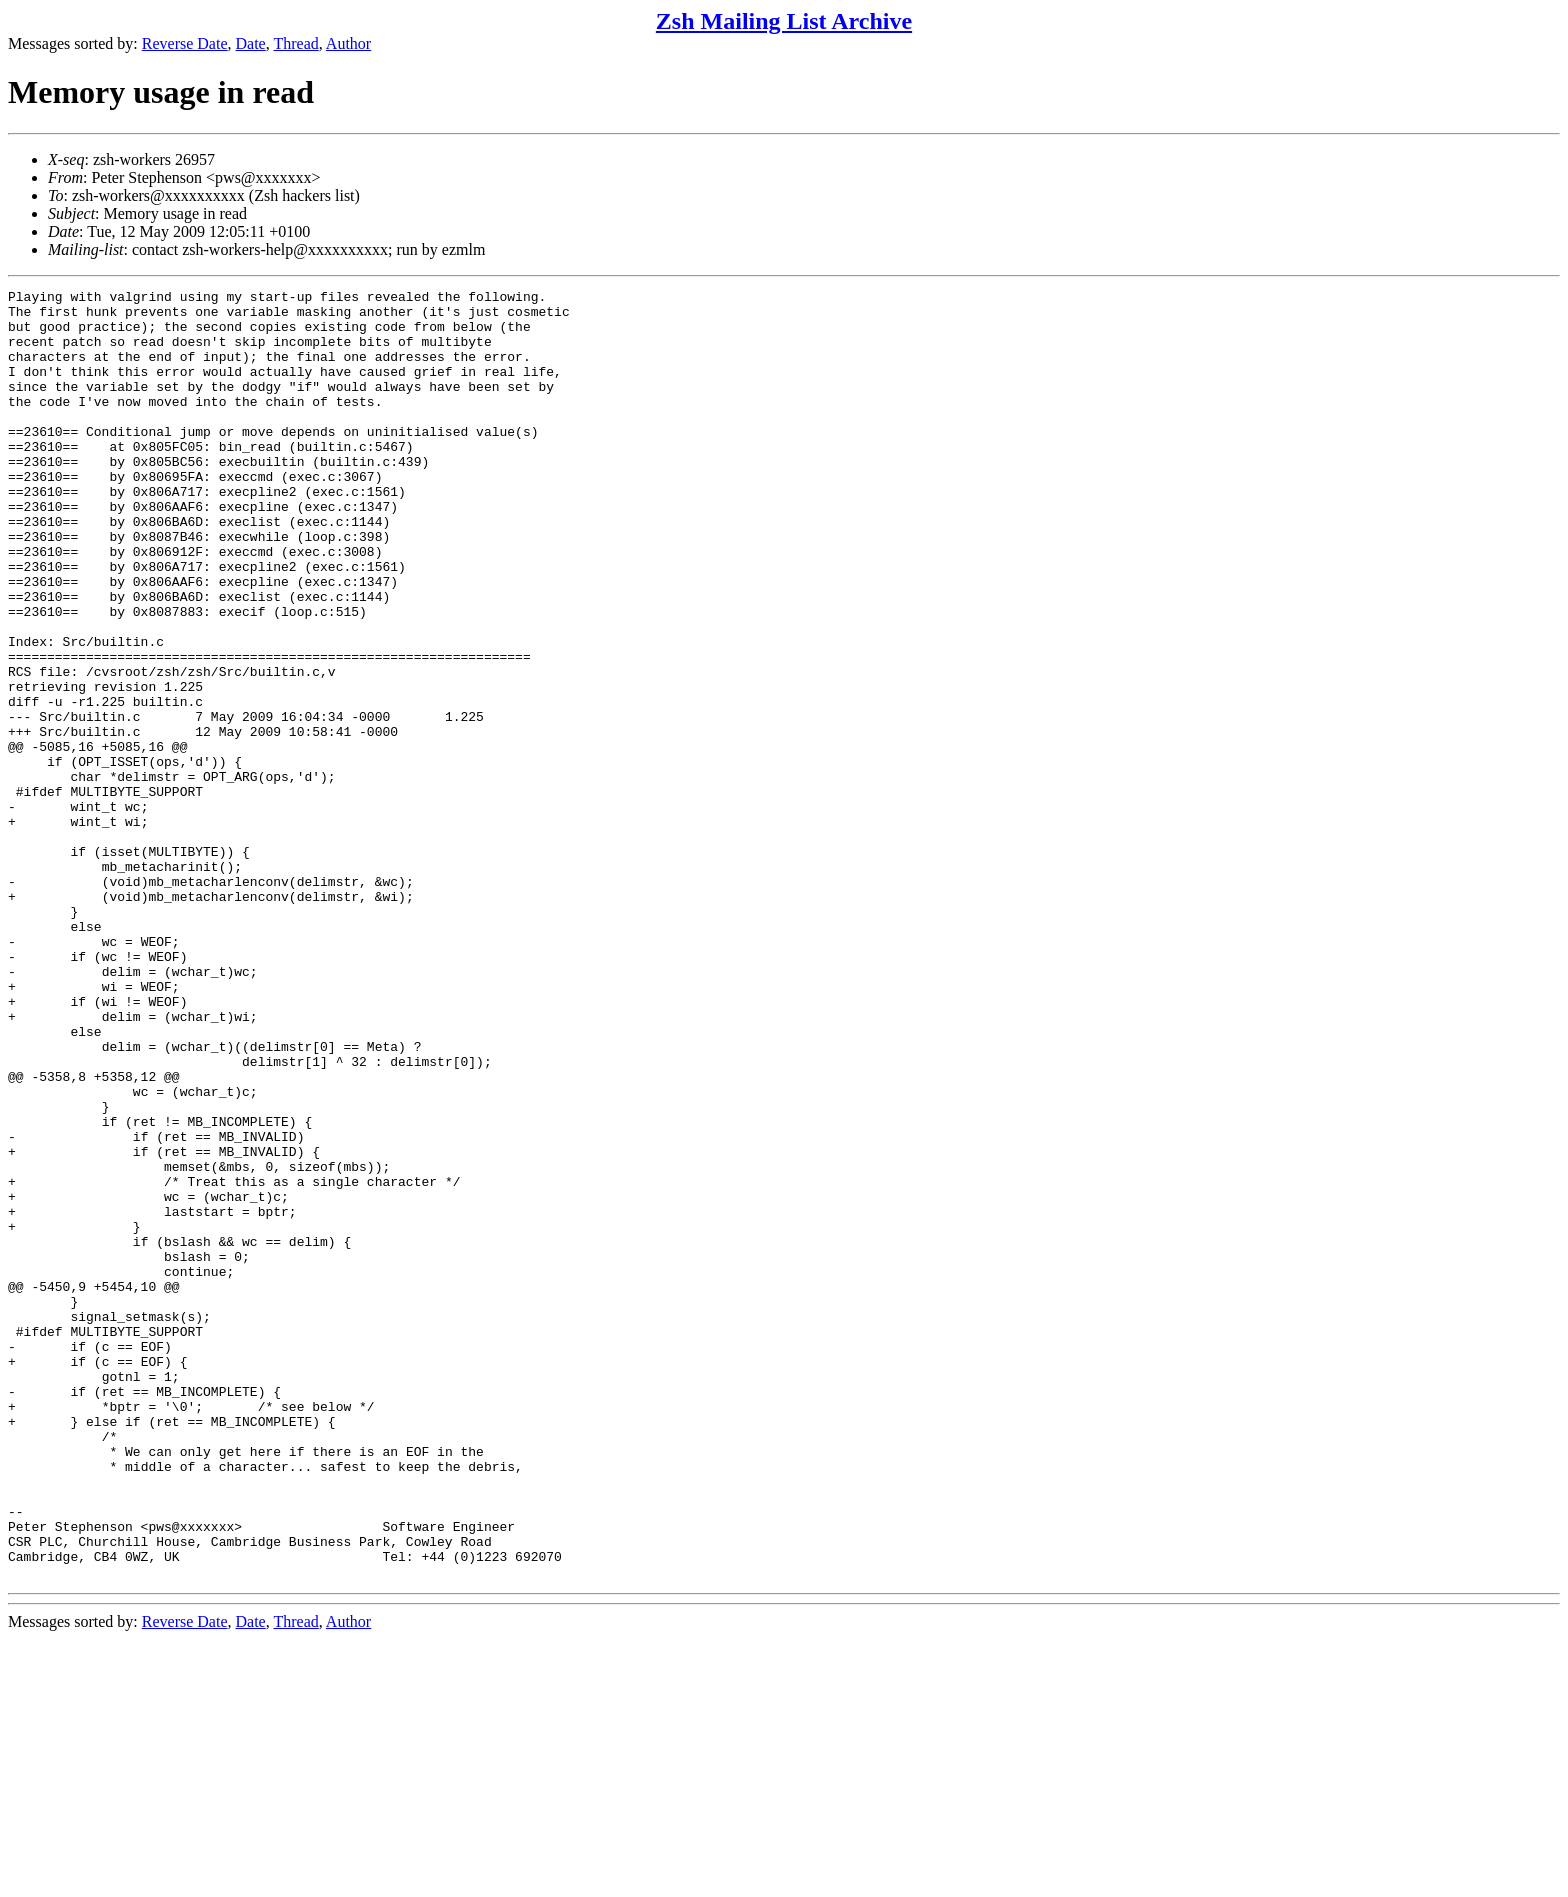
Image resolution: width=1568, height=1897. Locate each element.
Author (348, 43)
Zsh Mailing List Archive (784, 21)
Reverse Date (185, 43)
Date (251, 43)
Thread (295, 43)
